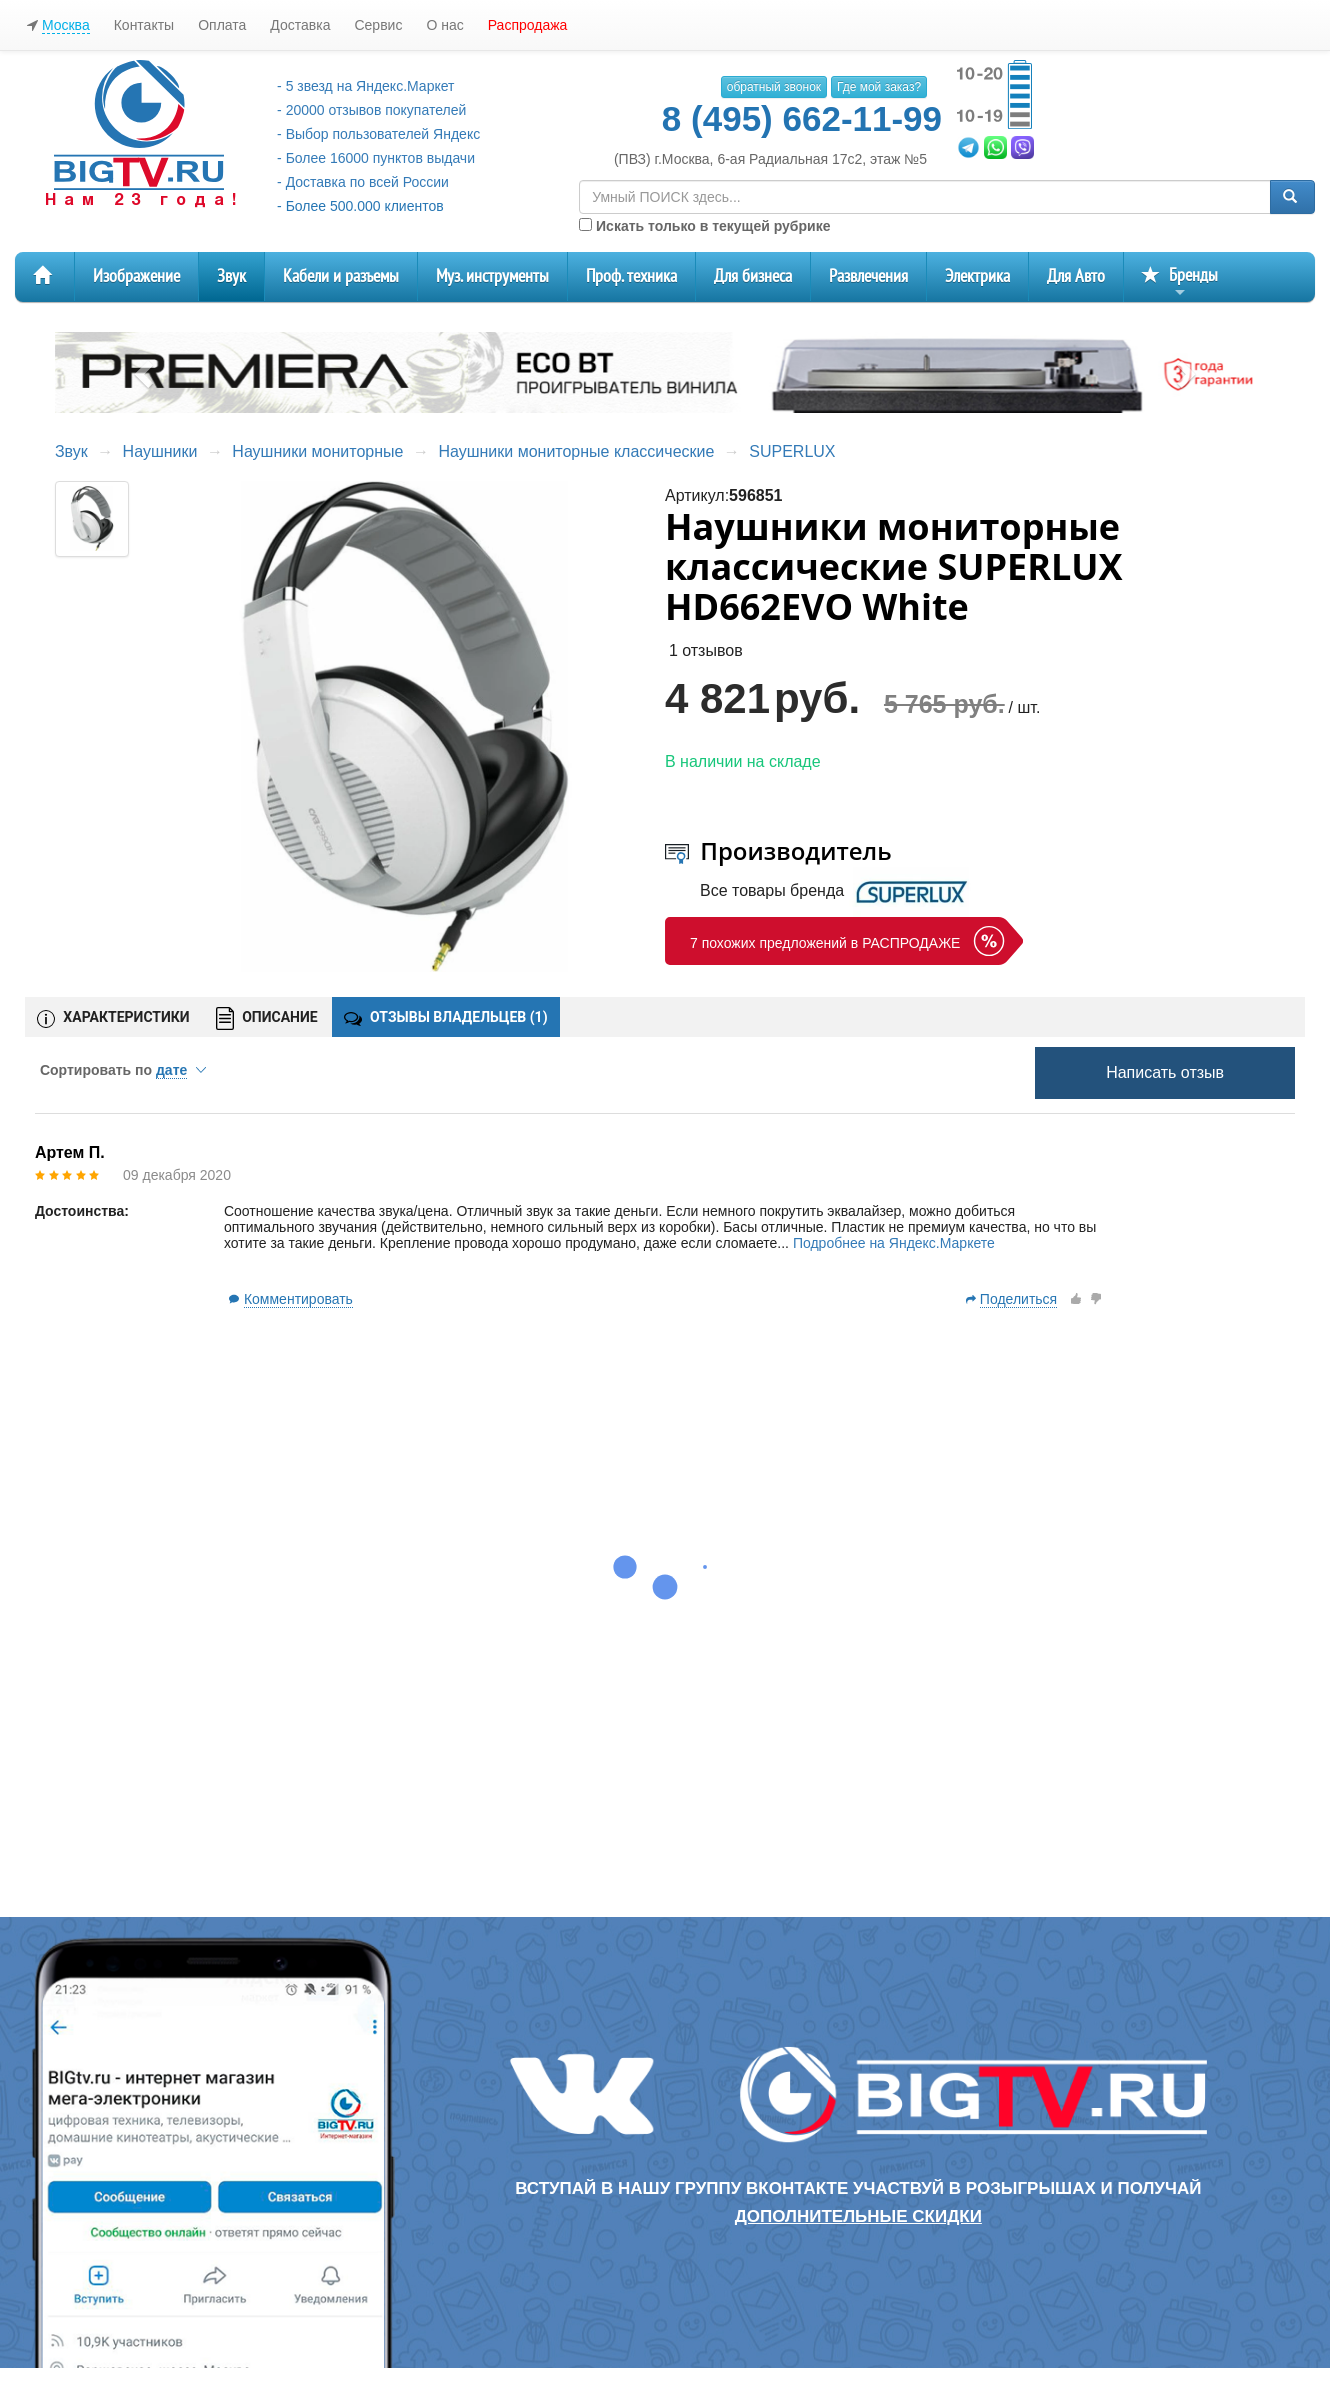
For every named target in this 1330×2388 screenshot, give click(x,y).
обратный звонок (774, 87)
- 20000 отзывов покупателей (371, 110)
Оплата (222, 25)
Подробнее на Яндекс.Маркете (894, 1243)
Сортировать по (123, 1070)
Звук (231, 276)
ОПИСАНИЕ (267, 1018)
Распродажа (528, 25)
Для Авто (1076, 276)
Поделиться (1018, 1299)
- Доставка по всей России (363, 182)
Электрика (977, 276)
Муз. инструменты (492, 276)
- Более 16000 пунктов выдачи (376, 158)
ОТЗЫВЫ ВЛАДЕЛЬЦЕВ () (446, 1017)
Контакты (144, 25)
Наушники (160, 451)
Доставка (300, 25)
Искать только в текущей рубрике (704, 226)
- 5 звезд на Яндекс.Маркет (365, 86)
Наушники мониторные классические (576, 451)
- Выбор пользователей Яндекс (378, 134)
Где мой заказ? (879, 87)
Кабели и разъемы (341, 276)
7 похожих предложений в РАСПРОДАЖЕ (825, 943)
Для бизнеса (753, 276)
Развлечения (868, 276)
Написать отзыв (1165, 1072)
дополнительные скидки (858, 2216)
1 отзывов (706, 650)
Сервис (378, 25)
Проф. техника (631, 276)
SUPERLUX (792, 451)
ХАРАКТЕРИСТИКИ (113, 1018)
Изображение (136, 276)
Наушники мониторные (317, 451)
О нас (444, 25)
